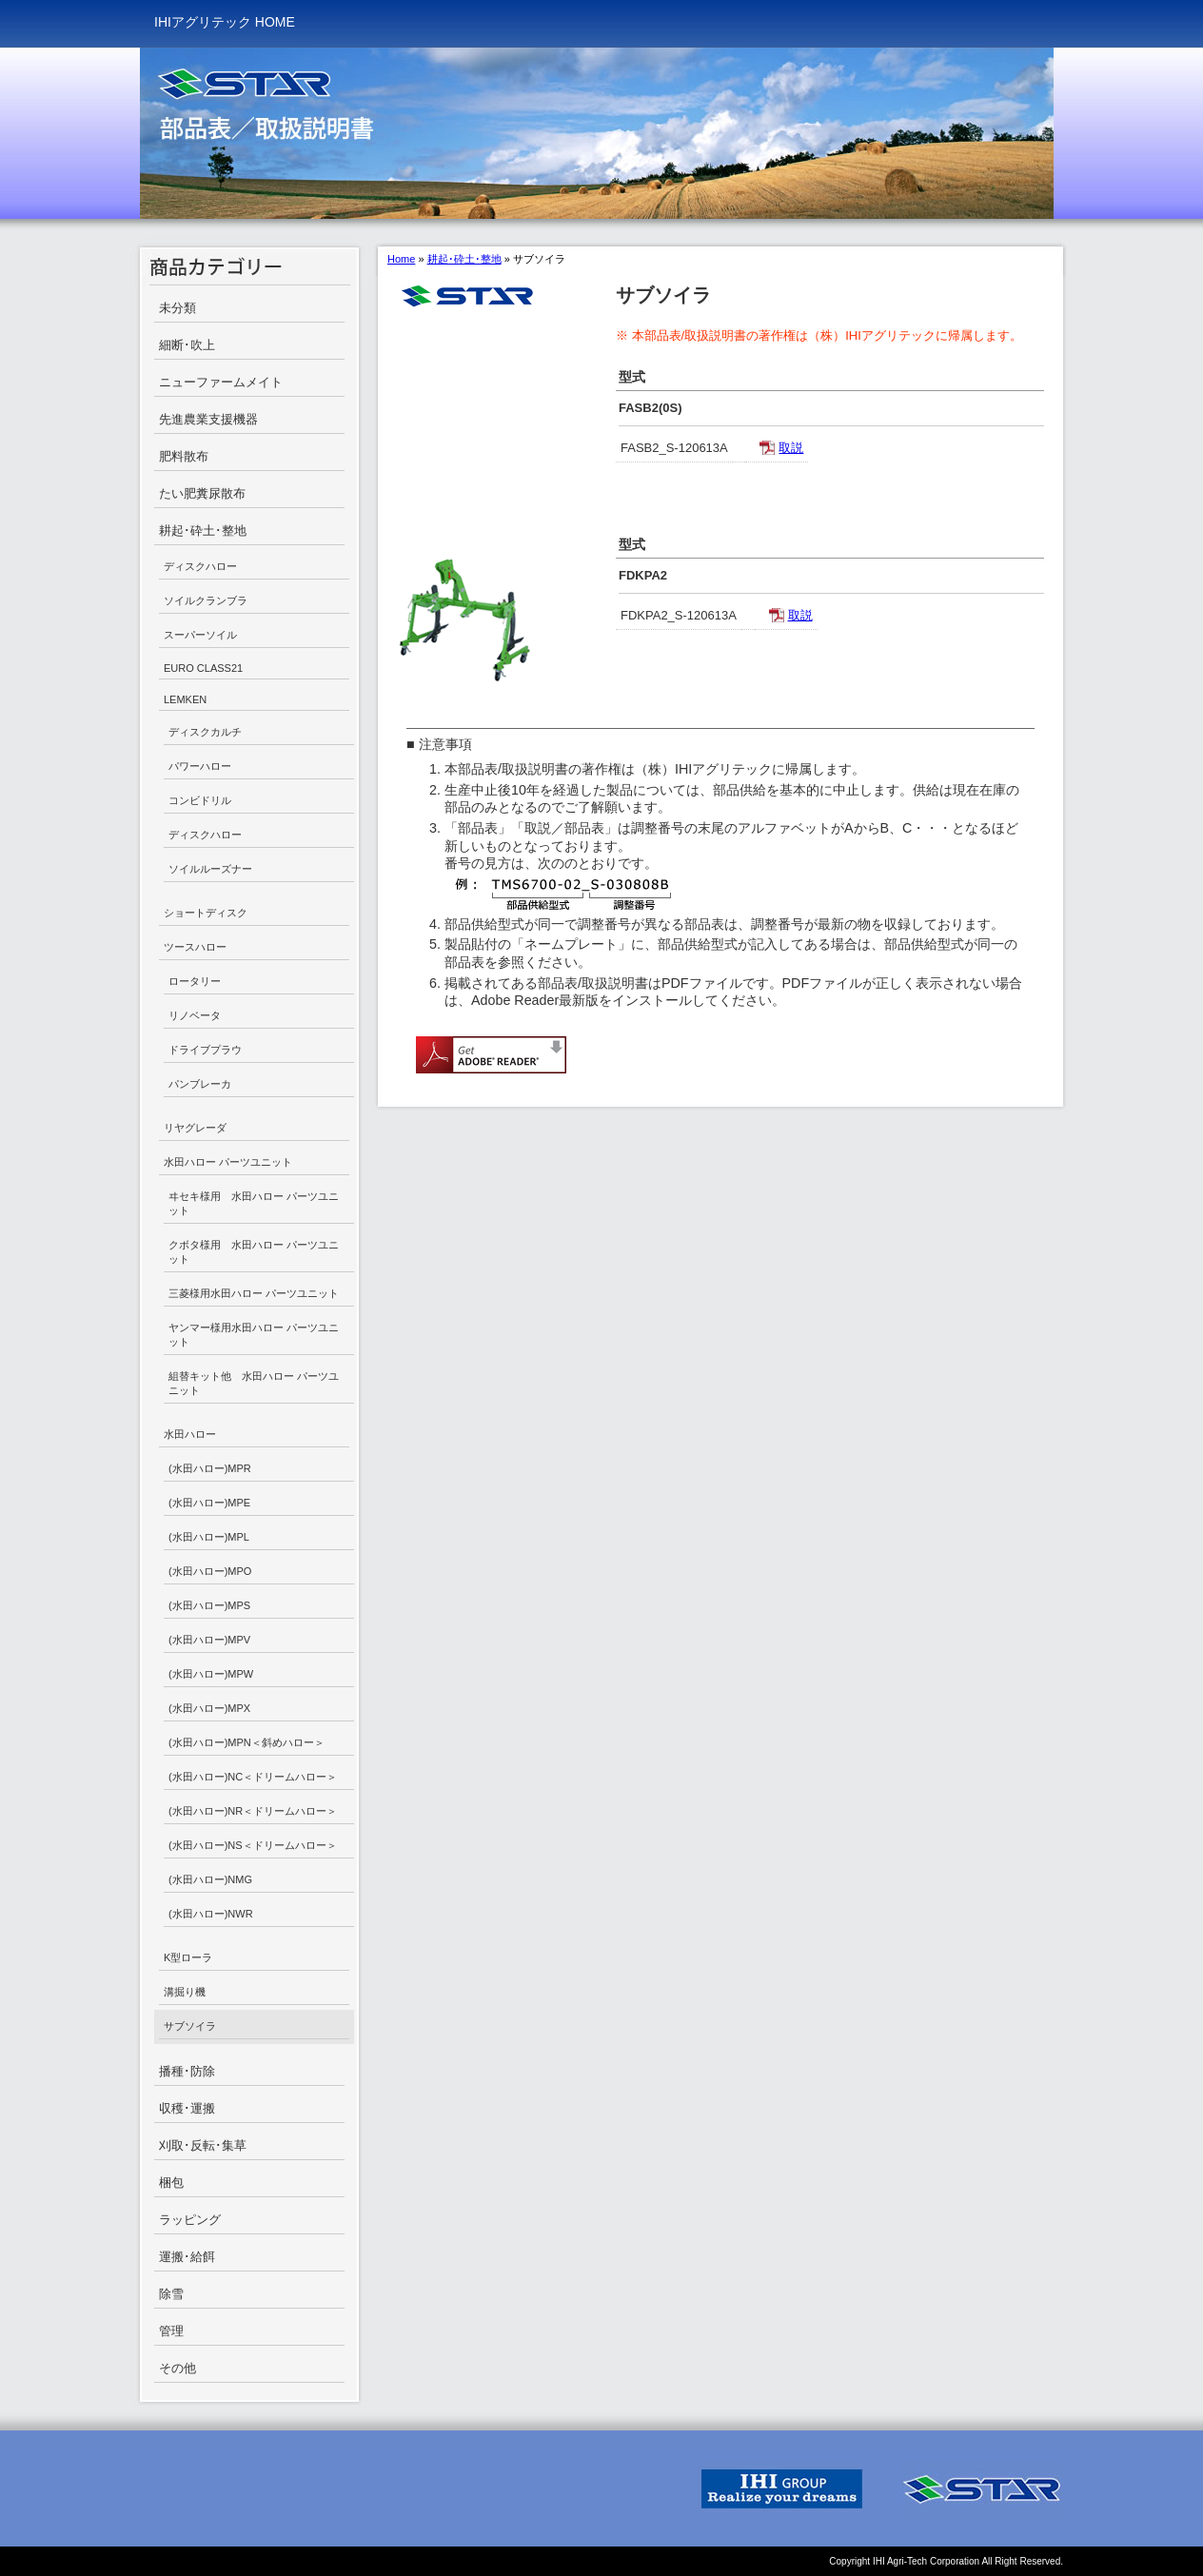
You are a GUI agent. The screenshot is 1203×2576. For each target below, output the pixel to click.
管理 (171, 2331)
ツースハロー (195, 947)
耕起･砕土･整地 (203, 530)
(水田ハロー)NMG (210, 1879)
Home (401, 259)
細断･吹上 (187, 345)
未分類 (177, 308)
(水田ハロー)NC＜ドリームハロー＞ (252, 1776)
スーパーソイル (200, 634)
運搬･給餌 (187, 2257)
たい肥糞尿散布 (202, 493)
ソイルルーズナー (210, 869)
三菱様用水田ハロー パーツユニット (253, 1293)
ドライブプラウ (205, 1049)
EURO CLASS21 (203, 668)
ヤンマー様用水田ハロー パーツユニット (253, 1334)
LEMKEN (185, 699)
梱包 (171, 2182)
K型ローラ (188, 1957)
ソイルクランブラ (205, 600)
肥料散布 (183, 456)
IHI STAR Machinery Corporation (982, 2488)
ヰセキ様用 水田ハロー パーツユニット (253, 1203)
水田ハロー (190, 1434)
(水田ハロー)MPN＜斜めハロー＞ (246, 1742)
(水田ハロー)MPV (209, 1639)
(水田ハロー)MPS (209, 1605)
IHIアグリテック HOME (224, 21)
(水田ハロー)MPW (210, 1674)
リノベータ (194, 1015)
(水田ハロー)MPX (209, 1708)
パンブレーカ (199, 1084)
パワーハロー (199, 766)
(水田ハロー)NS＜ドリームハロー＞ (252, 1845)
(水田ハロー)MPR (209, 1468)
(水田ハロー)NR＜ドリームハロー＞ (252, 1811)
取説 (791, 448)
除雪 (171, 2294)
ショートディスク (205, 912)
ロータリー (194, 981)
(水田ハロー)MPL (208, 1537)
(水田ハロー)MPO (209, 1571)
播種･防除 (187, 2071)
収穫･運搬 (187, 2108)
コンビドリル (199, 800)
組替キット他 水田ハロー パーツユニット (253, 1383)
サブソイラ (190, 2026)
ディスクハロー (200, 566)
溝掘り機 (185, 1991)
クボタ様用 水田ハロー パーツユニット (253, 1252)
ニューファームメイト (221, 382)
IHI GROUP (782, 2488)
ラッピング (190, 2219)
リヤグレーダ (195, 1127)
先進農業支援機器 (208, 419)
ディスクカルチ (205, 731)
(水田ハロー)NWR (210, 1913)
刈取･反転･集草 (203, 2145)
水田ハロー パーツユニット (228, 1162)
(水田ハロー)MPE (209, 1502)
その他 (177, 2368)
